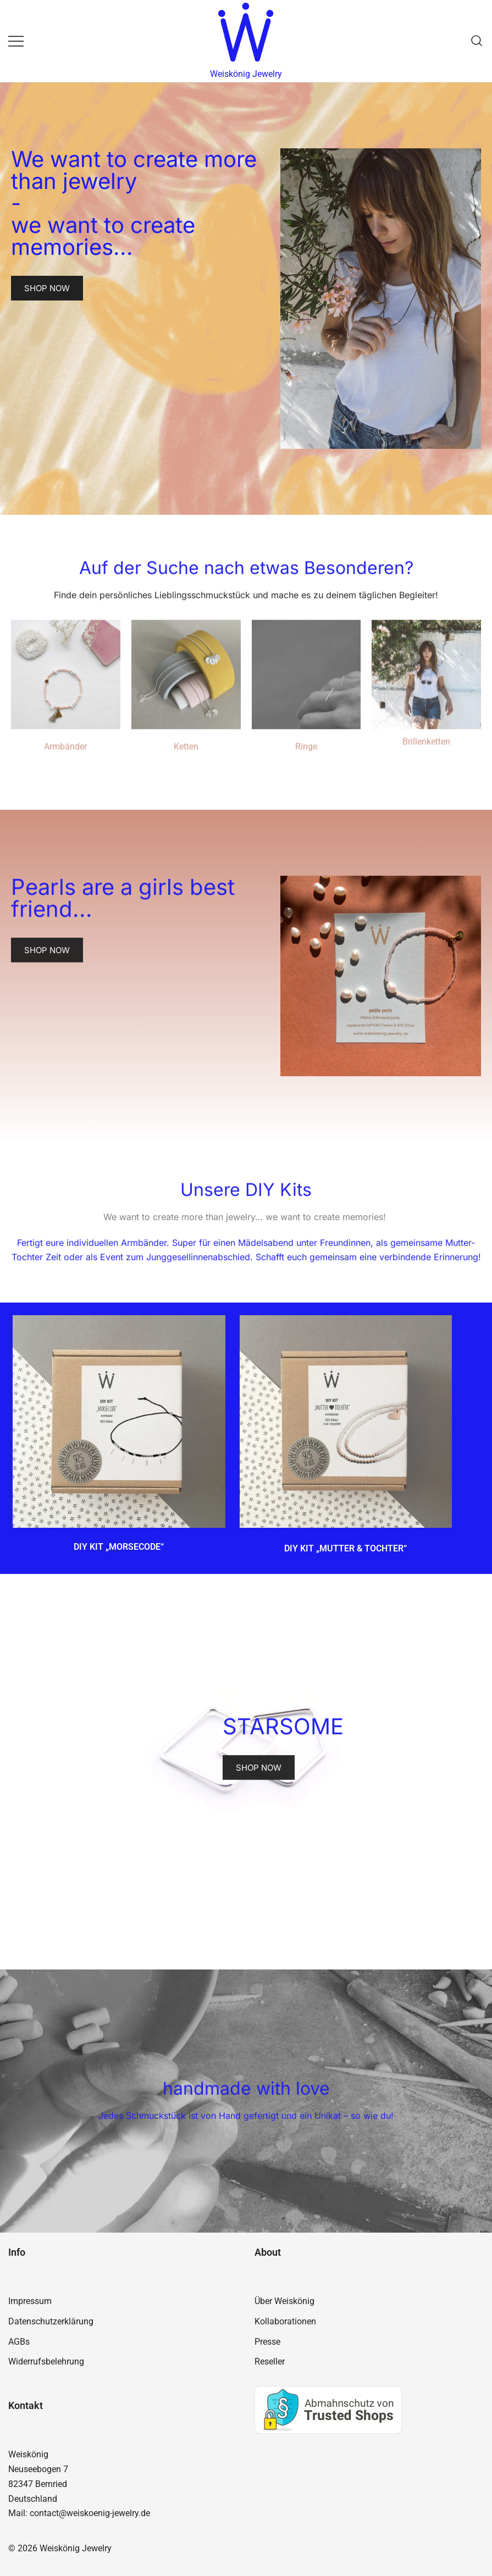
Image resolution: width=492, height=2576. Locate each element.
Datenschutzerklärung (50, 2321)
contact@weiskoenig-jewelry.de (90, 2513)
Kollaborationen (285, 2321)
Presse (267, 2341)
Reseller (270, 2361)
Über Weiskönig (284, 2301)
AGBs (19, 2341)
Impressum (30, 2301)
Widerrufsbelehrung (46, 2361)
